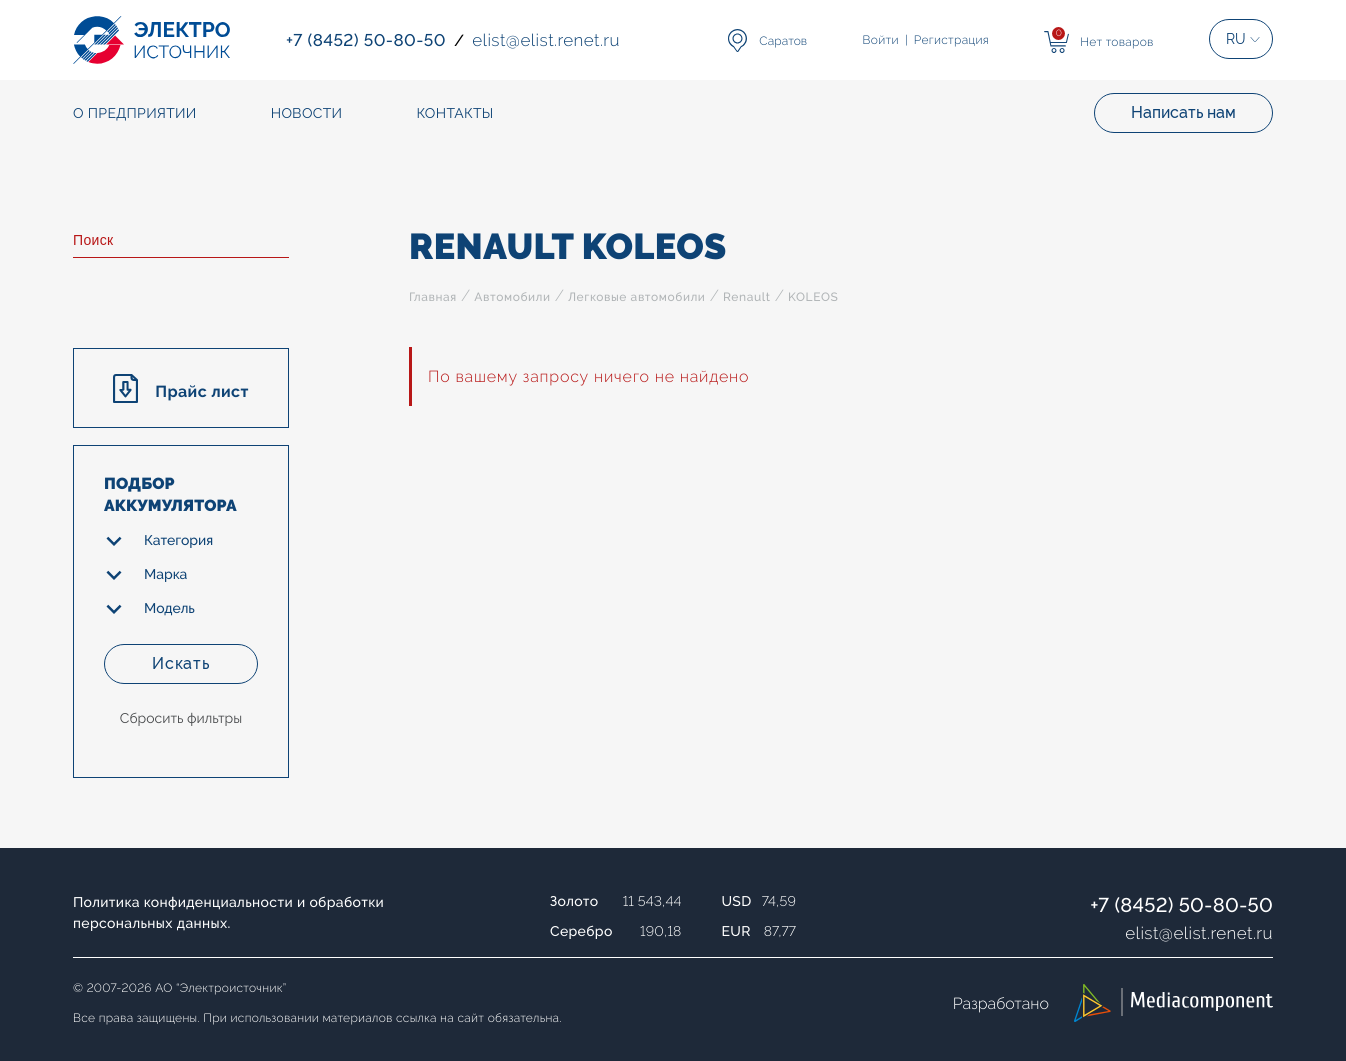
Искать (181, 663)
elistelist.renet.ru (1199, 933)
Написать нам (1183, 112)
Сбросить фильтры (181, 719)
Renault (747, 297)
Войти (881, 40)
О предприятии (135, 114)
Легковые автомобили (636, 297)
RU (1236, 39)
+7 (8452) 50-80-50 (1181, 905)
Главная (433, 297)
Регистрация (951, 40)
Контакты (454, 114)
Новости (307, 114)
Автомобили (512, 297)
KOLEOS (813, 297)
